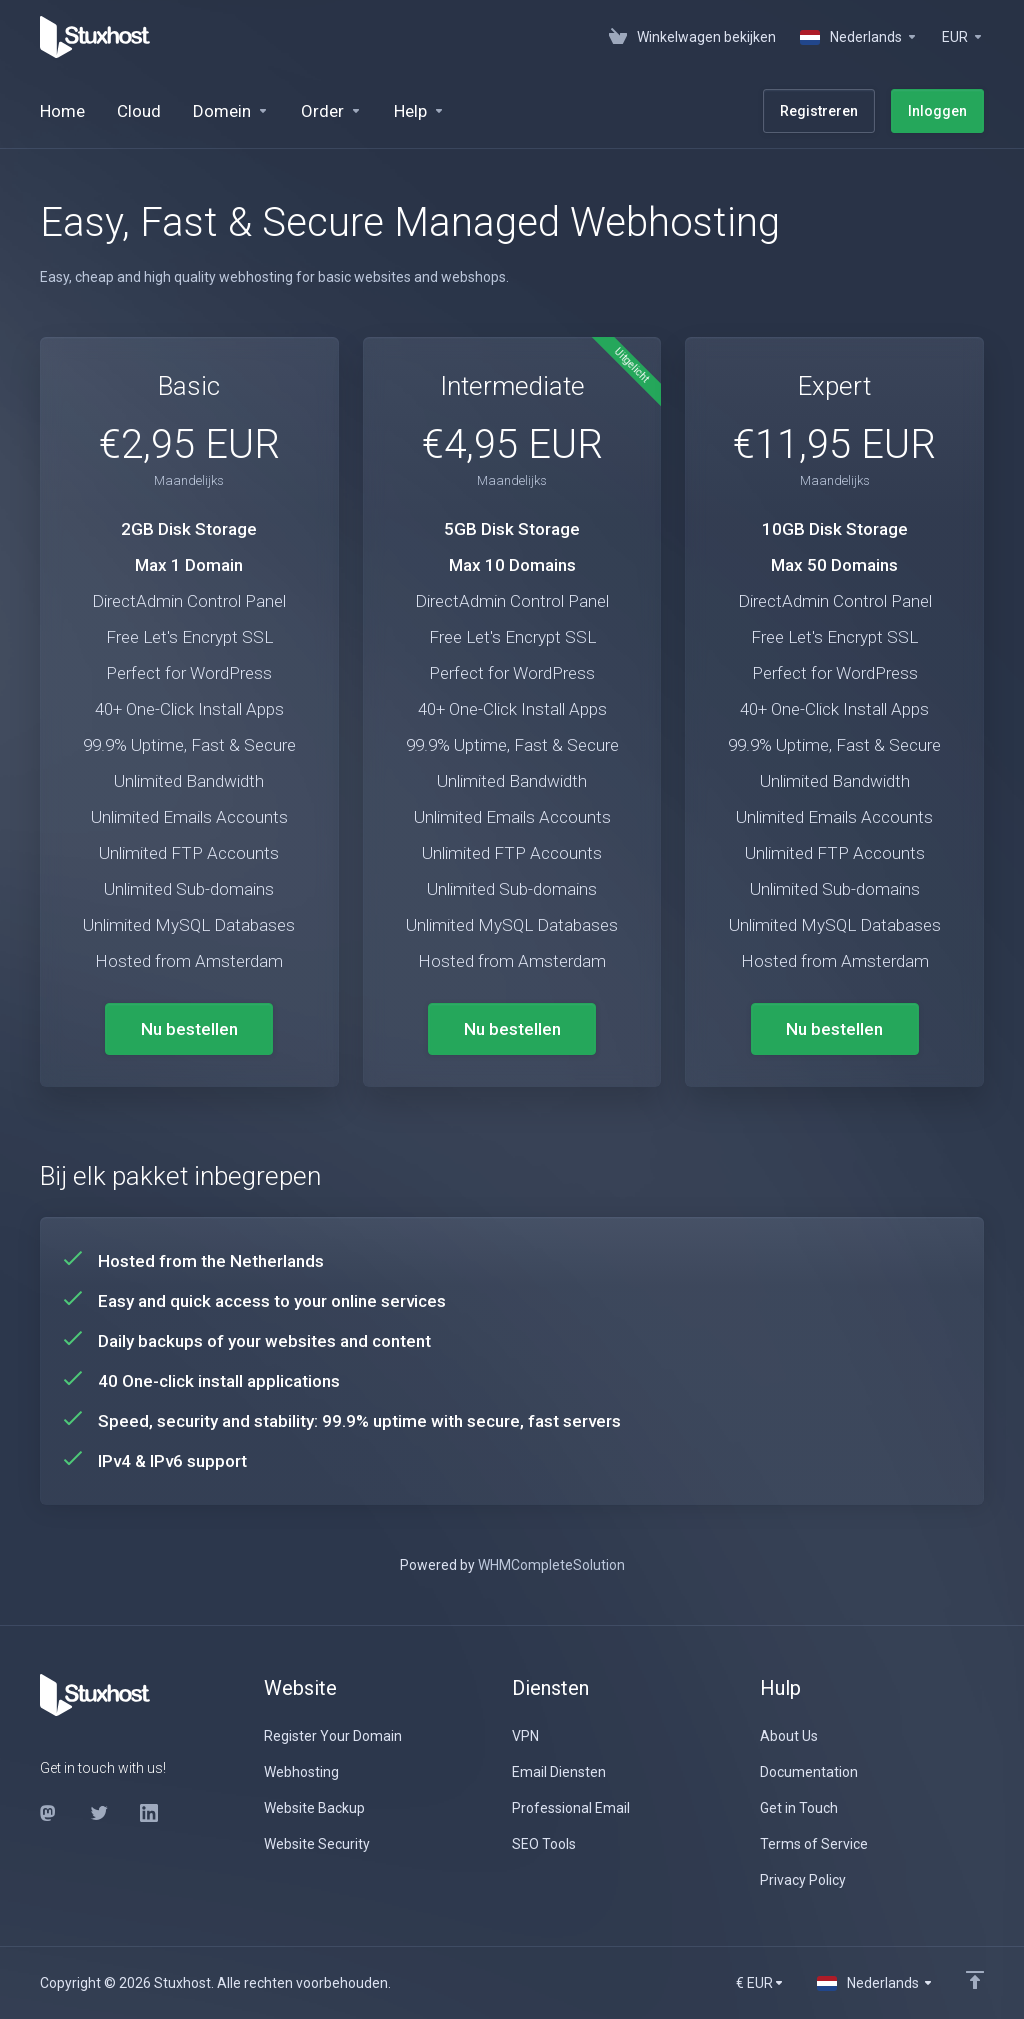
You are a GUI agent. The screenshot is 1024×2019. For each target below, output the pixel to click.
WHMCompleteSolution (551, 1565)
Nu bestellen (189, 1029)
